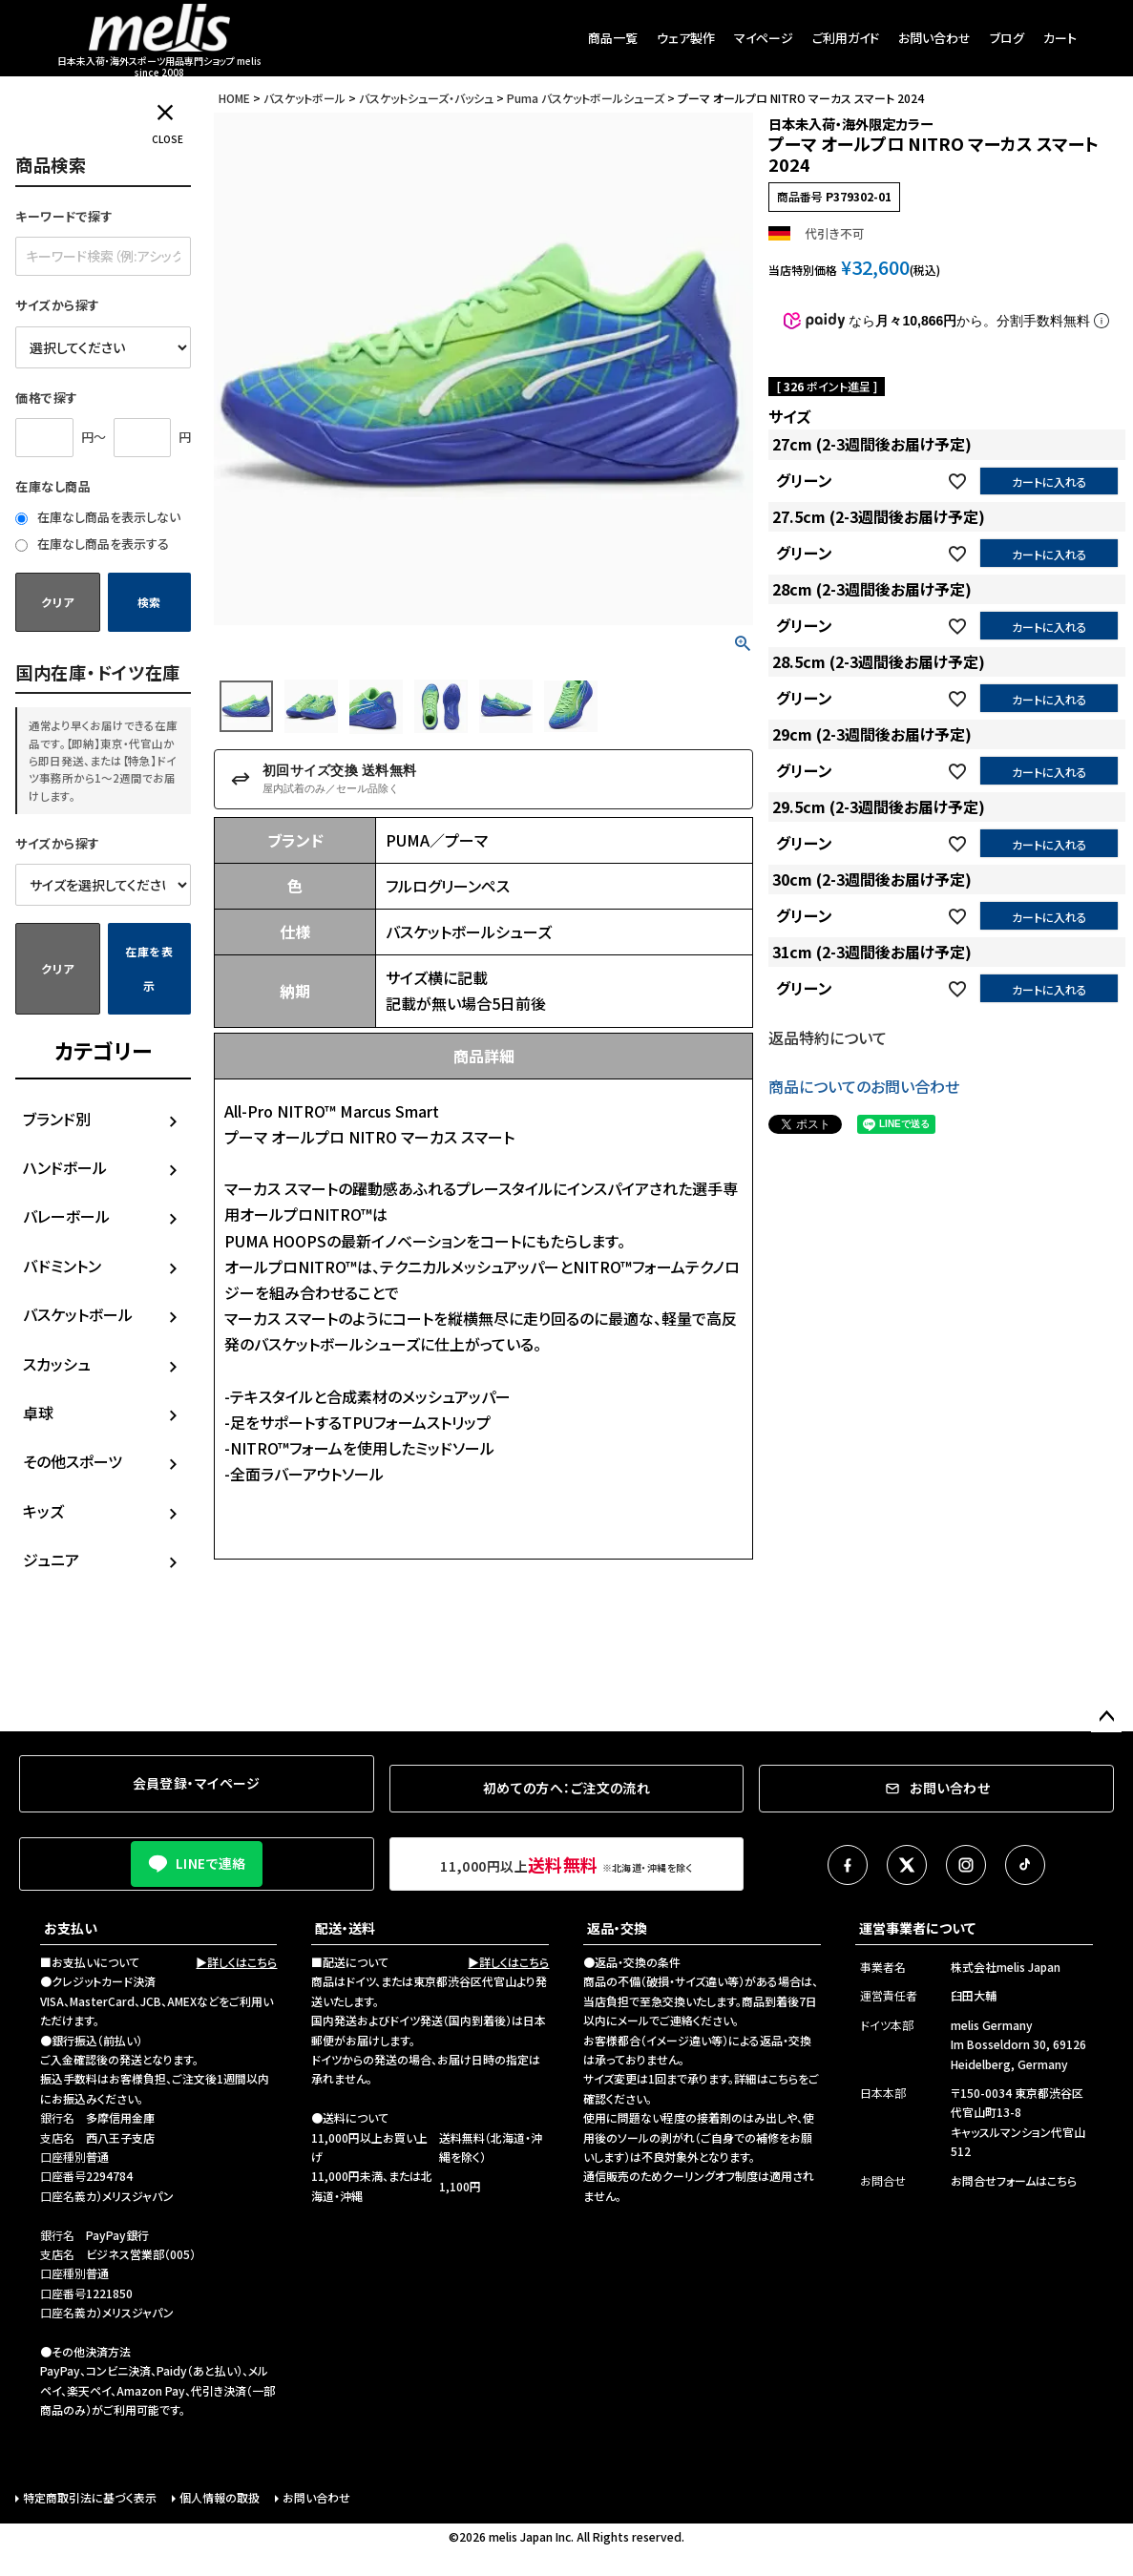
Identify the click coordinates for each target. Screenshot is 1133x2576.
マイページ (763, 38)
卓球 (38, 1412)
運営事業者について (917, 1927)
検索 (149, 602)
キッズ (43, 1510)
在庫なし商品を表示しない (97, 517)
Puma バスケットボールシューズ (585, 98)
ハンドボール (65, 1167)
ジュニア (51, 1559)
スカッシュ (57, 1363)
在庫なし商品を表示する (92, 543)
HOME (234, 98)
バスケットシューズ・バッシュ (426, 98)
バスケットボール (78, 1314)
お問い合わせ (934, 38)
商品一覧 (613, 38)
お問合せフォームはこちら (1014, 2180)
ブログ (1007, 38)
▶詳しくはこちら (236, 1962)
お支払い (70, 1927)
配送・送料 (345, 1927)
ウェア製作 (686, 38)
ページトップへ (1106, 1717)
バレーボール (66, 1215)
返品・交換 (617, 1927)
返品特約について (827, 1037)
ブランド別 (57, 1118)
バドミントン (62, 1265)
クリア (57, 602)
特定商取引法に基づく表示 (90, 2497)
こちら (783, 2078)
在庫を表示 (149, 968)
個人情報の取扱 (219, 2497)
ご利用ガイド (845, 38)
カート (1060, 38)
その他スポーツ (72, 1461)
